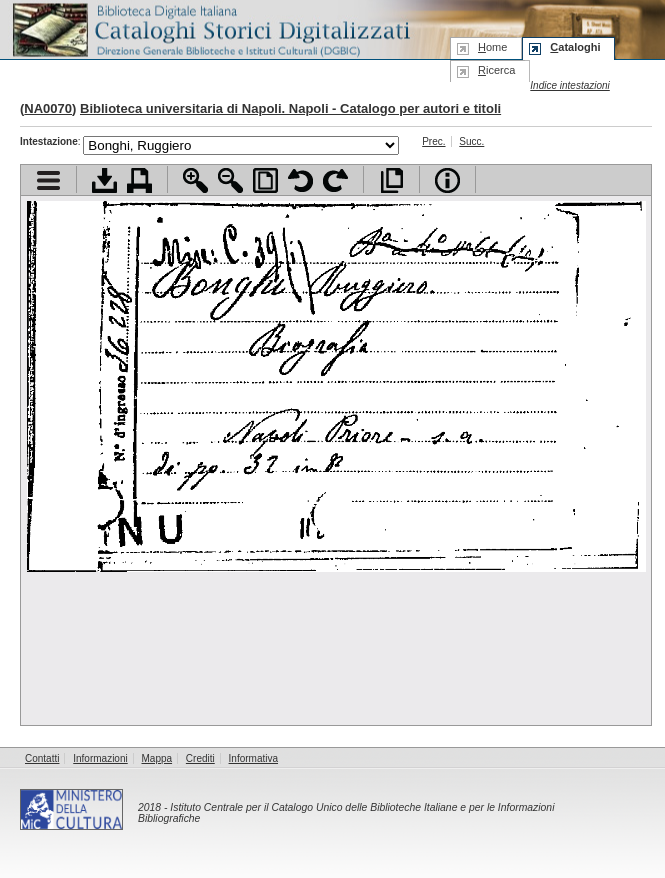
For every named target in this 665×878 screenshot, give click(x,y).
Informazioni (100, 758)
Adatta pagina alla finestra (265, 180)
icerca (496, 70)
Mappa (157, 758)
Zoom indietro (230, 180)
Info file (447, 180)
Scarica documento (104, 180)
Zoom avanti (195, 180)
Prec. (433, 141)
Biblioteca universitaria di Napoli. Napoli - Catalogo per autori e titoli (290, 108)
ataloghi (575, 47)
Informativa (253, 758)
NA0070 (48, 108)
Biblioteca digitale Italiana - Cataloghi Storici (210, 28)
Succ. (471, 141)
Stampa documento (139, 180)
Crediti (200, 758)
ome (492, 47)
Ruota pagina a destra (335, 180)
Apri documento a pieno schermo (391, 180)
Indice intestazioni (570, 85)
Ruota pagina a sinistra (300, 180)
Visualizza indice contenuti (48, 180)
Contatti (42, 758)
